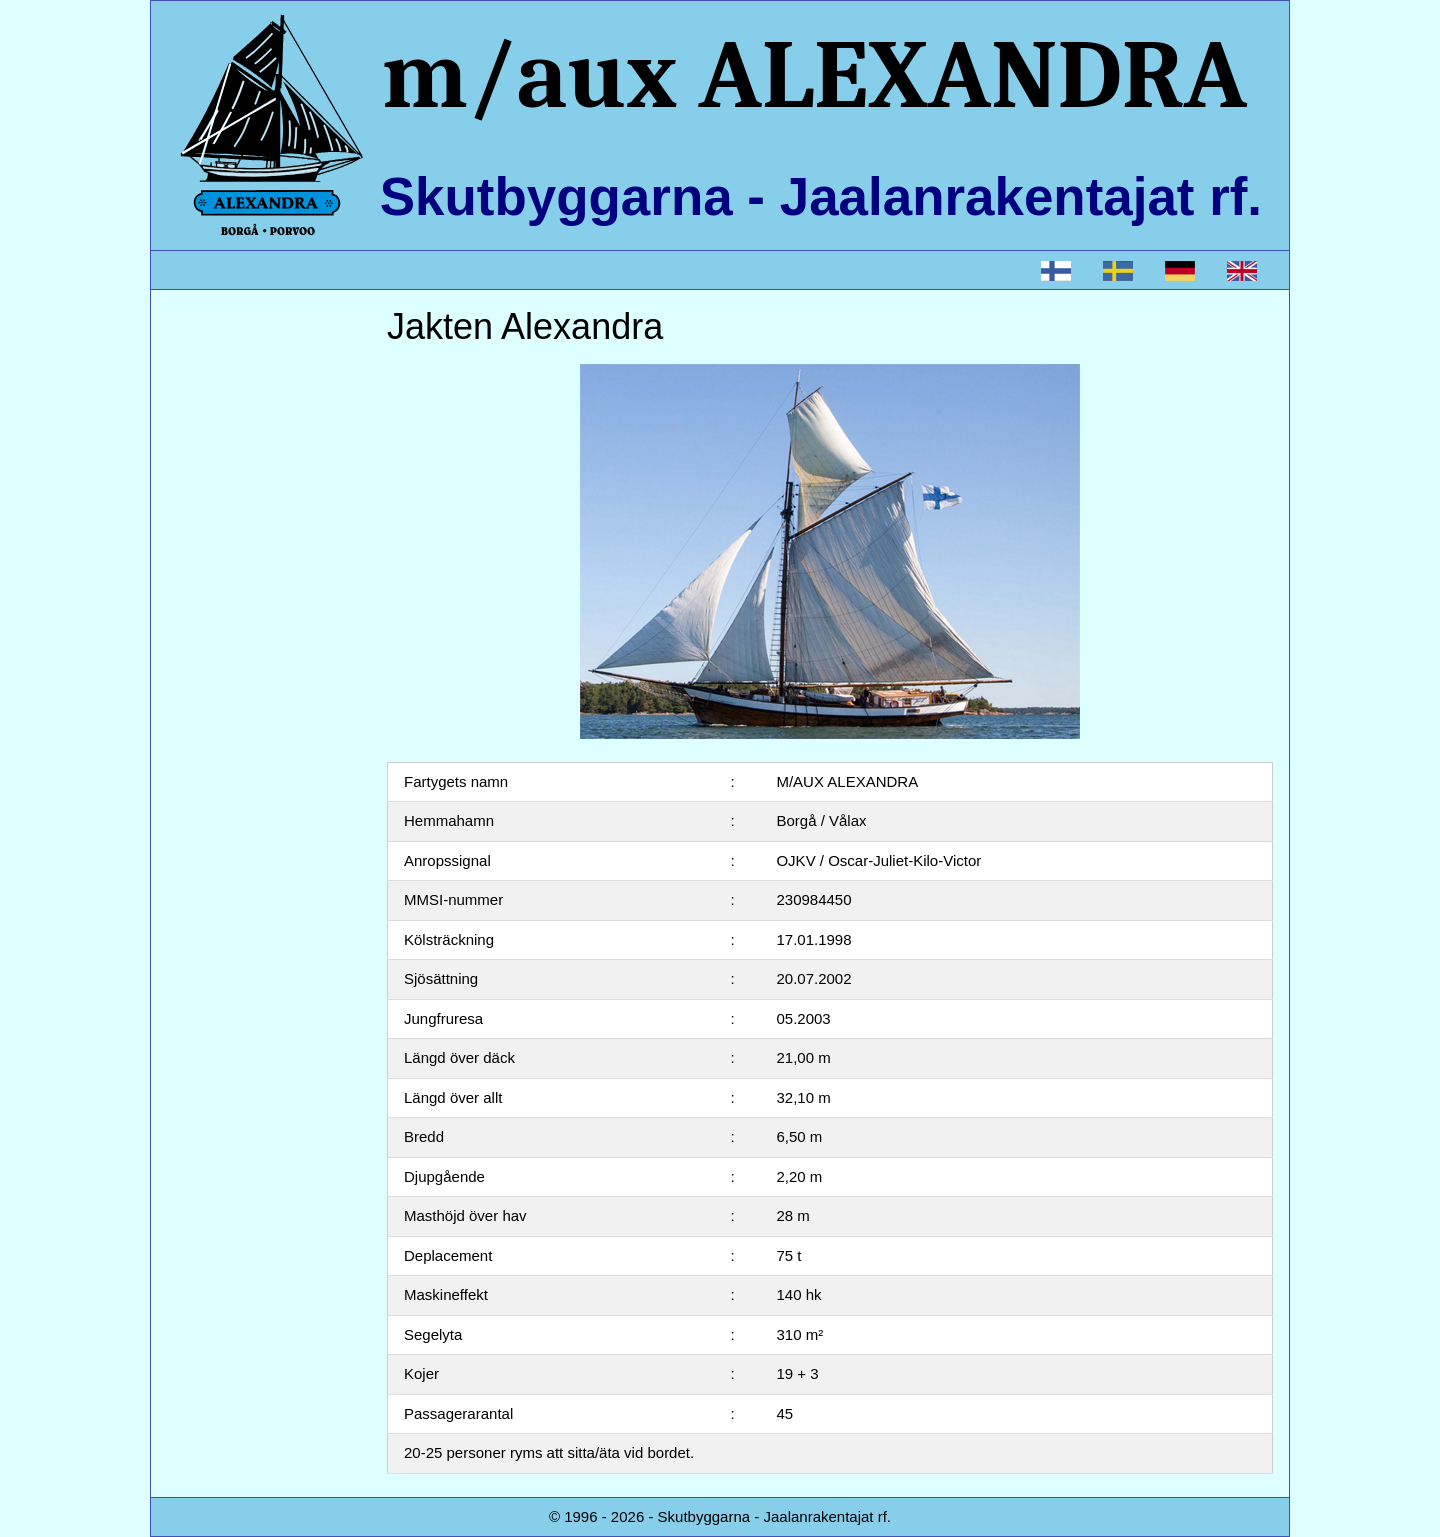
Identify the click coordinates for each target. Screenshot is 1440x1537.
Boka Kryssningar (243, 398)
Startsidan (218, 317)
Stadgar (210, 560)
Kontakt (209, 601)
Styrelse (211, 439)
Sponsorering (228, 641)
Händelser (218, 479)
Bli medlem (221, 520)
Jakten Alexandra (241, 358)
